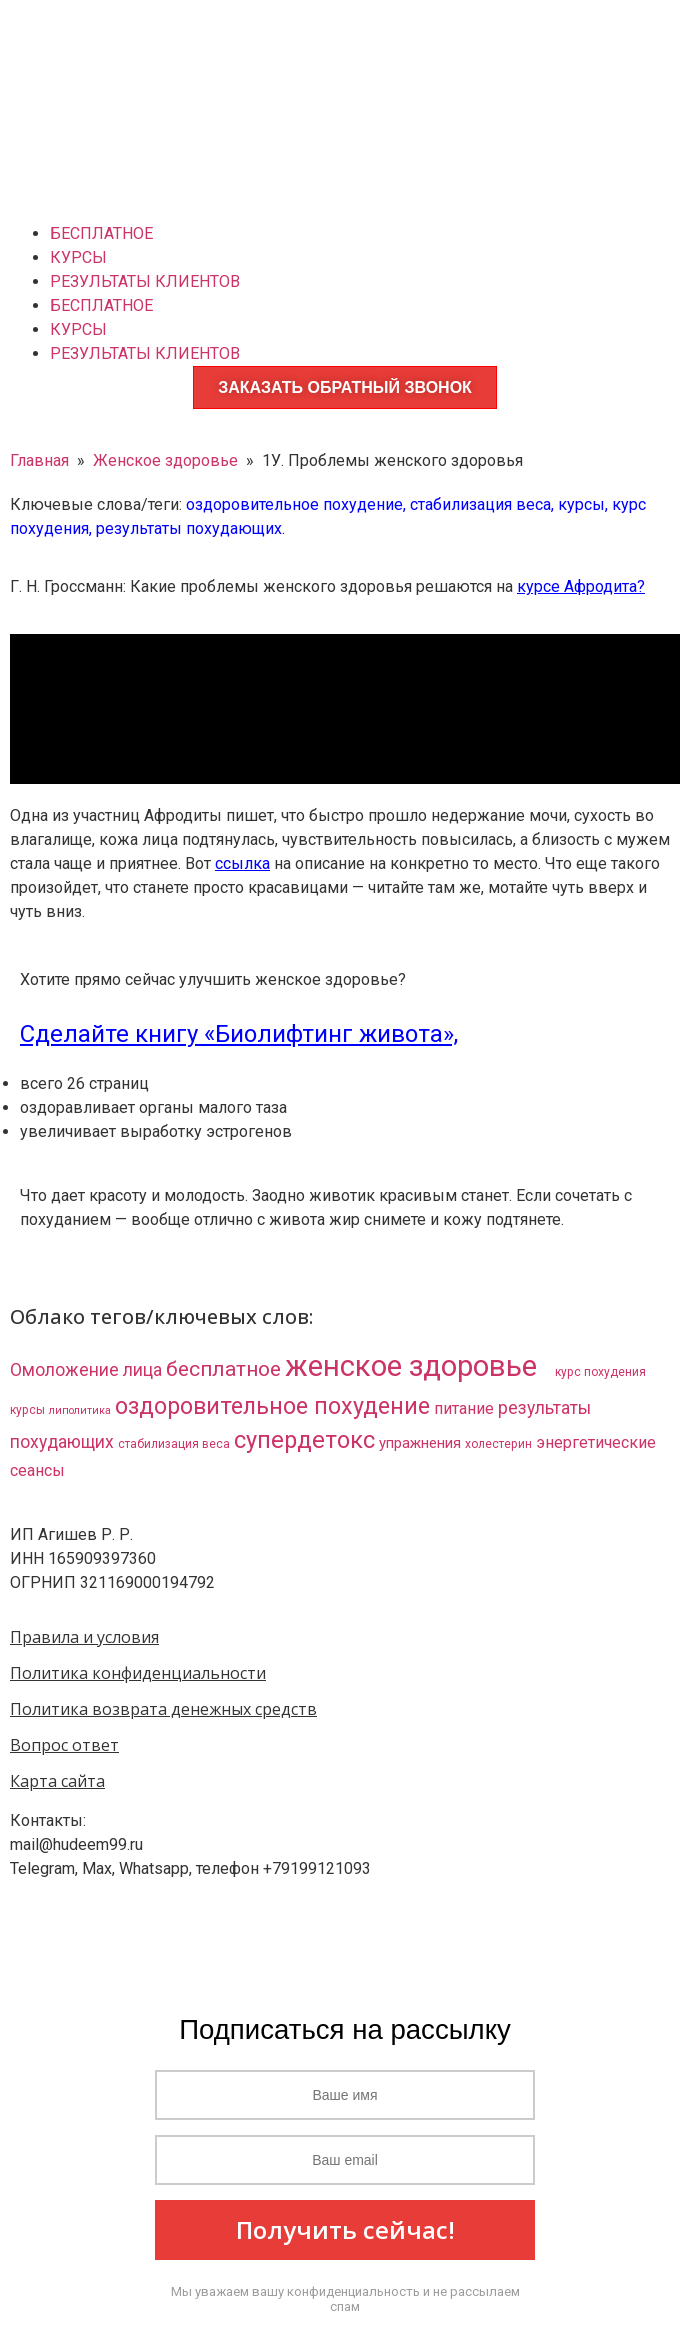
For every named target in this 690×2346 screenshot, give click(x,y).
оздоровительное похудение (294, 504)
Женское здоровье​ (165, 460)
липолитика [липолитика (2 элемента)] (80, 1410)
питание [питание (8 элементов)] (464, 1408)
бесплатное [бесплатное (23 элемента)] (223, 1369)
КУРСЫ (78, 257)
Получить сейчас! (345, 2229)
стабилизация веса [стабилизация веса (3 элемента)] (174, 1444)
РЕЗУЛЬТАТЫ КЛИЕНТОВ (145, 281)
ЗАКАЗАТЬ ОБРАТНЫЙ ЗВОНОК (345, 387)
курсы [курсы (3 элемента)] (27, 1410)
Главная (39, 460)
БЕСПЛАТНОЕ (101, 233)
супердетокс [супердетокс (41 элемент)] (304, 1440)
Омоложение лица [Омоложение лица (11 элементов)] (86, 1370)
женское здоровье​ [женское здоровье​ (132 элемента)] (418, 1366)
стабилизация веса (480, 504)
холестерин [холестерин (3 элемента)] (498, 1444)
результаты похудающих (189, 528)
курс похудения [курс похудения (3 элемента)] (600, 1372)
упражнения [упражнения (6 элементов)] (420, 1443)
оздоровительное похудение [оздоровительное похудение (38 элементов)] (272, 1406)
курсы (581, 504)
